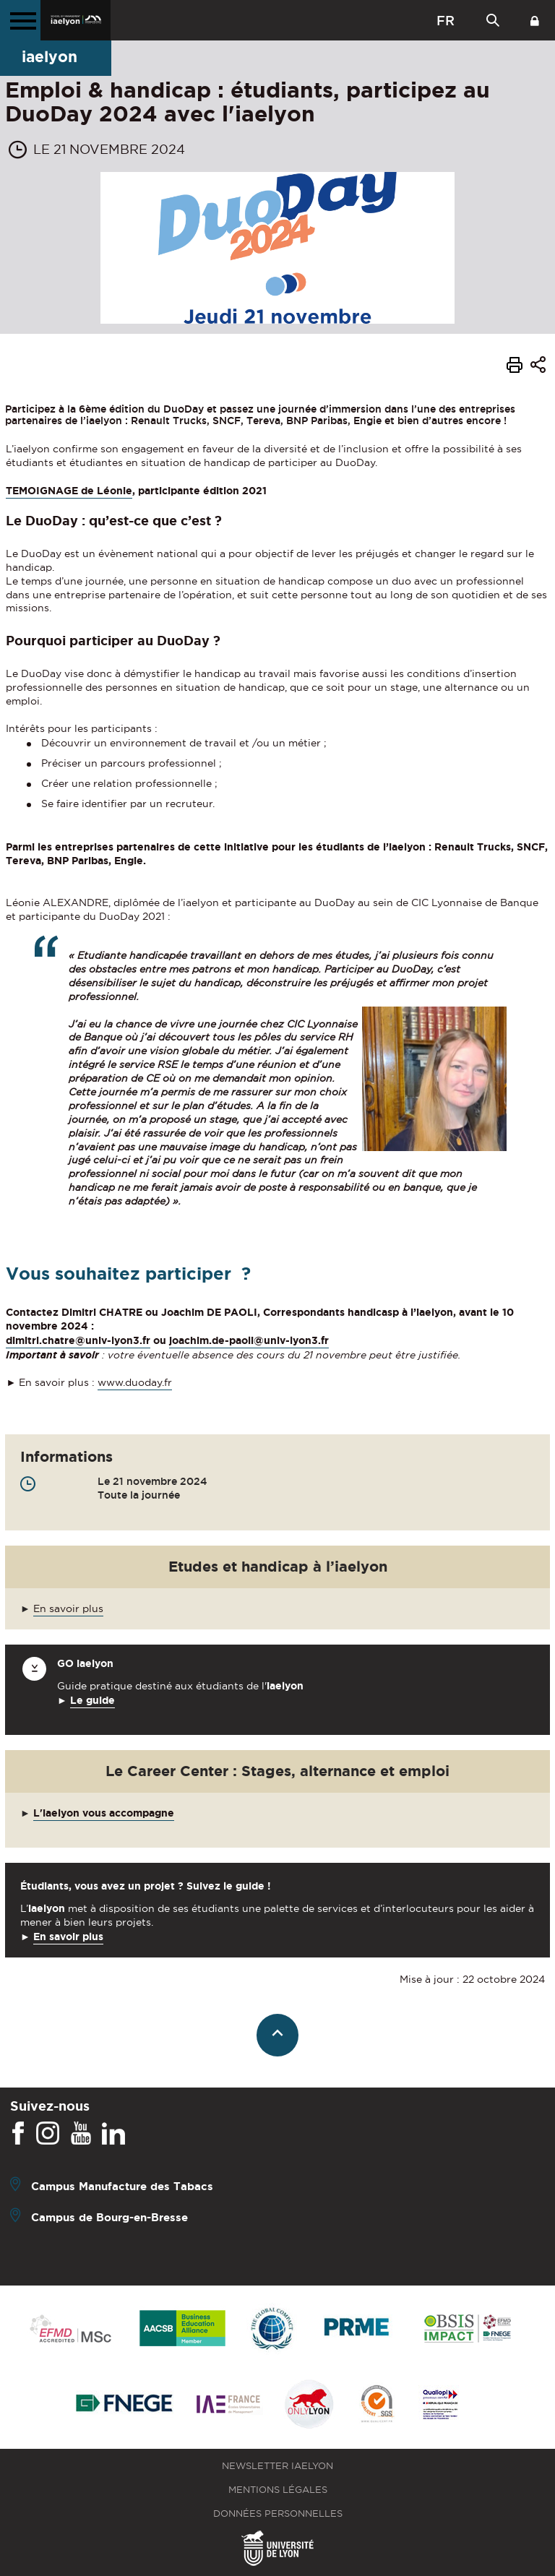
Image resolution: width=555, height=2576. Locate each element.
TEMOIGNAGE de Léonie (69, 490)
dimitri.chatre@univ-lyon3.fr (78, 1340)
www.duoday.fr (135, 1382)
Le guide (92, 1700)
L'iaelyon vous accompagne (103, 1813)
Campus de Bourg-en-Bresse (109, 2217)
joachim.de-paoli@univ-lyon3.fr (249, 1340)
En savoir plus (68, 1608)
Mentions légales (277, 2489)
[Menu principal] (20, 20)
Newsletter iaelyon (277, 2466)
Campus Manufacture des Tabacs (122, 2186)
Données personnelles (278, 2513)
